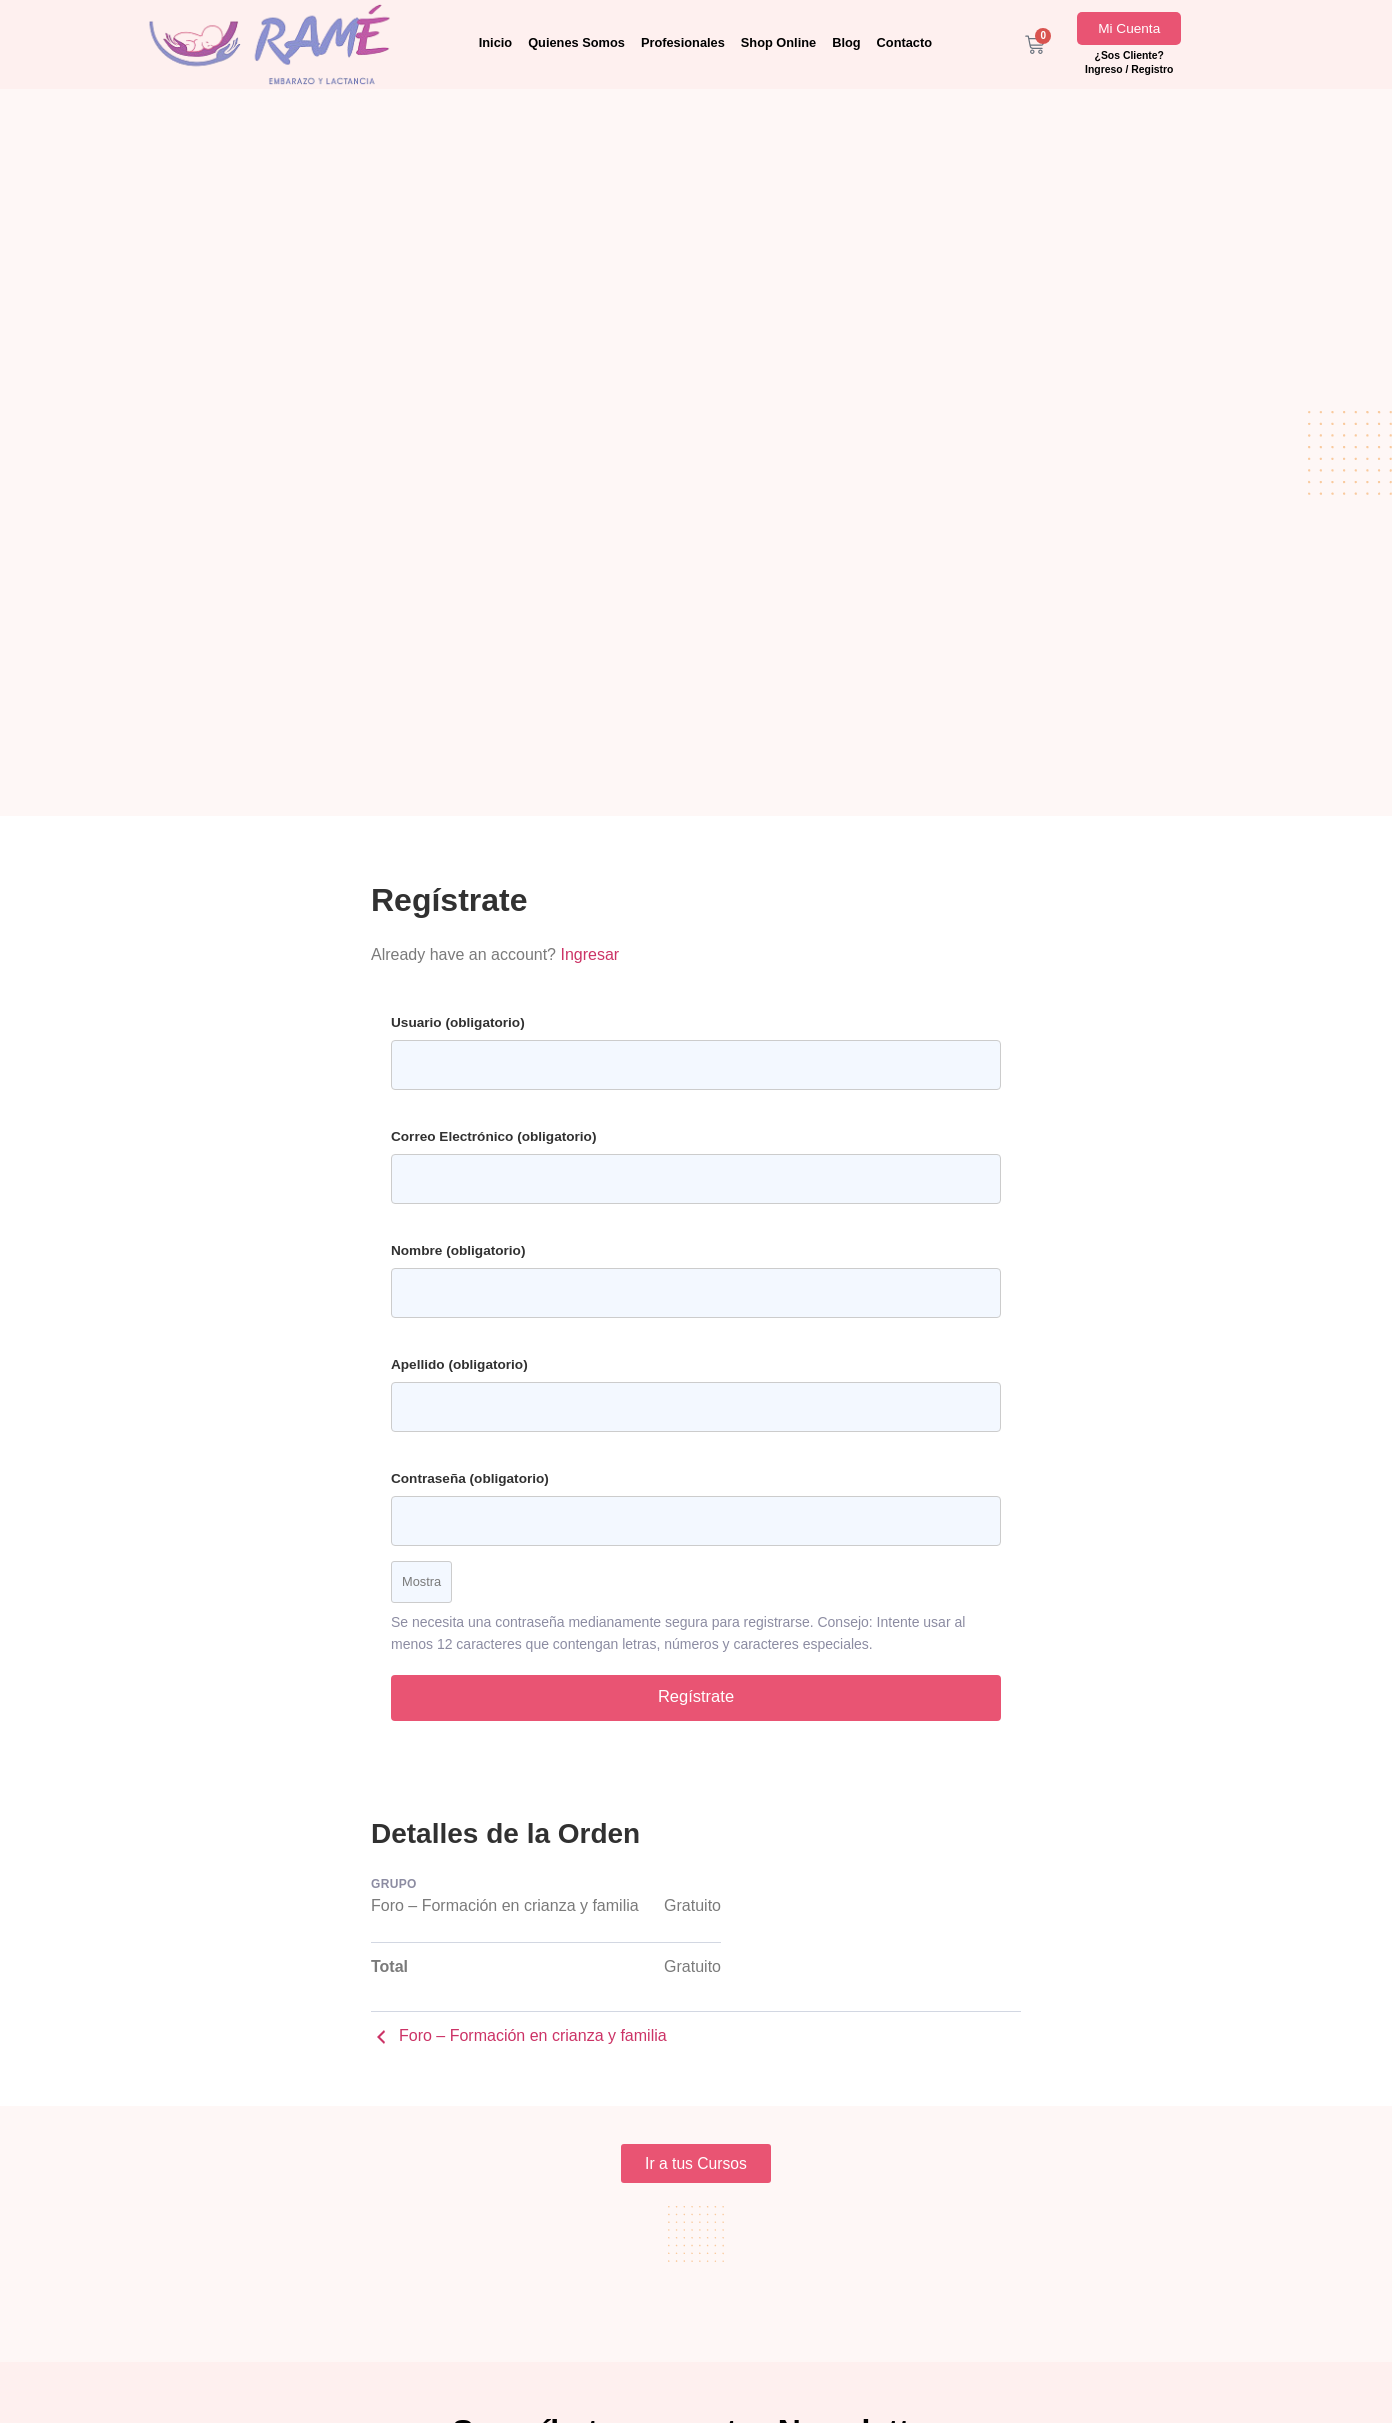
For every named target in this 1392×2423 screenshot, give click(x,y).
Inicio (495, 42)
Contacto (904, 42)
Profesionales (683, 42)
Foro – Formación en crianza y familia (519, 2039)
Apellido (459, 1364)
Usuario (458, 1022)
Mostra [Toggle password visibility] (421, 1581)
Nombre (458, 1250)
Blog (846, 42)
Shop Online (778, 42)
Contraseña (470, 1478)
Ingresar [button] (589, 954)
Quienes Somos (576, 42)
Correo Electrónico (493, 1136)
